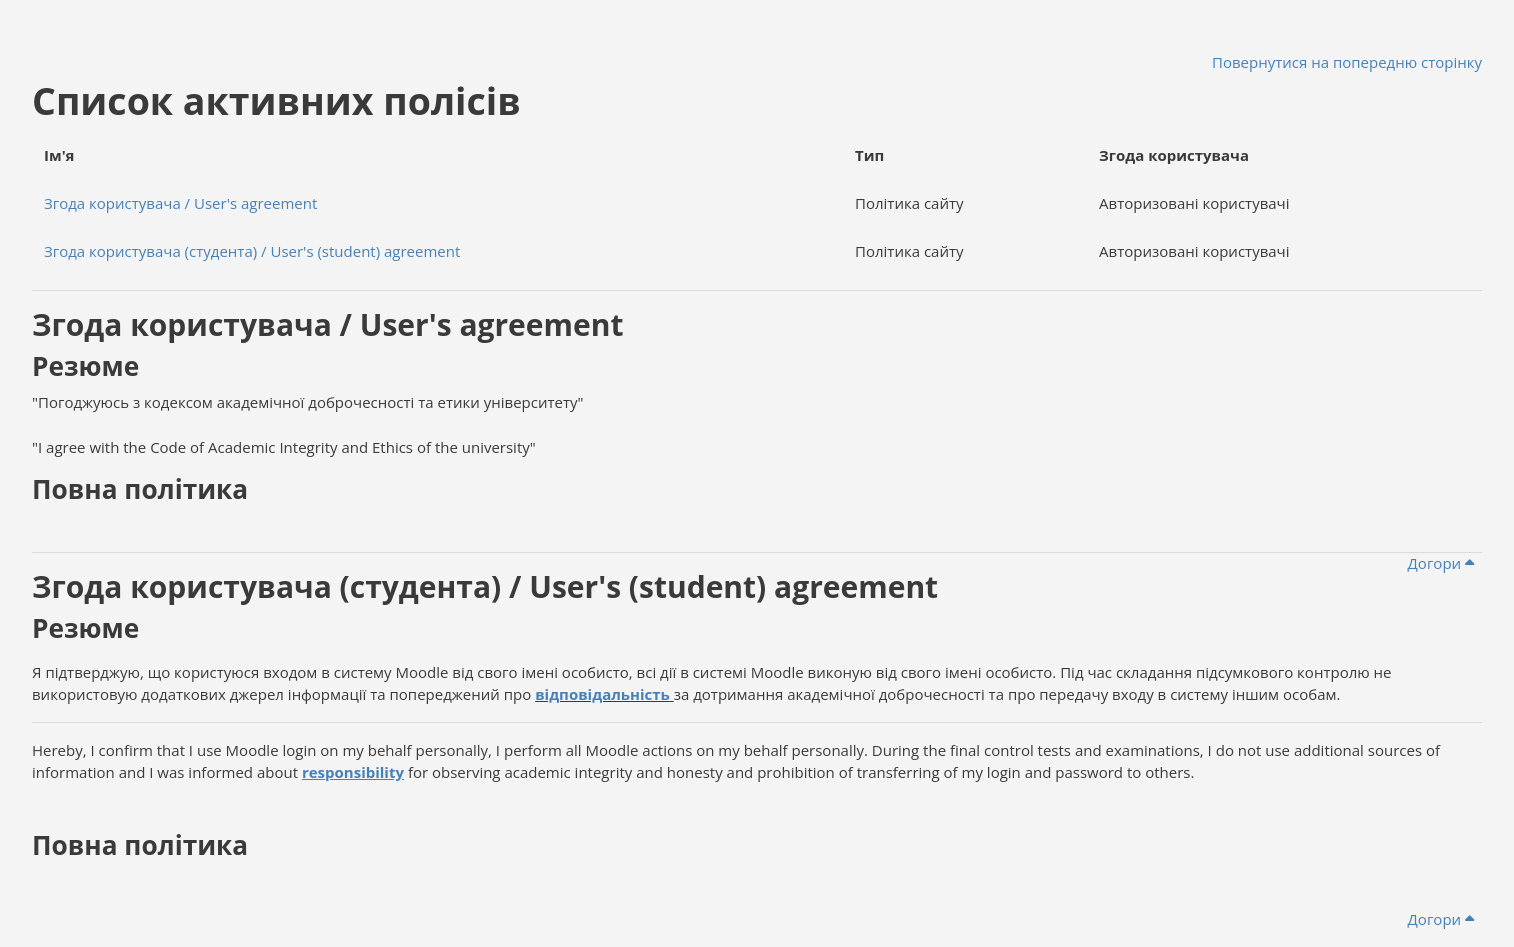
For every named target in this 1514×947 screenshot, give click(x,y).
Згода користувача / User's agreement (180, 203)
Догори (1441, 563)
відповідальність (602, 694)
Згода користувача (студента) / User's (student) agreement (252, 251)
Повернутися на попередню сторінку (1347, 62)
